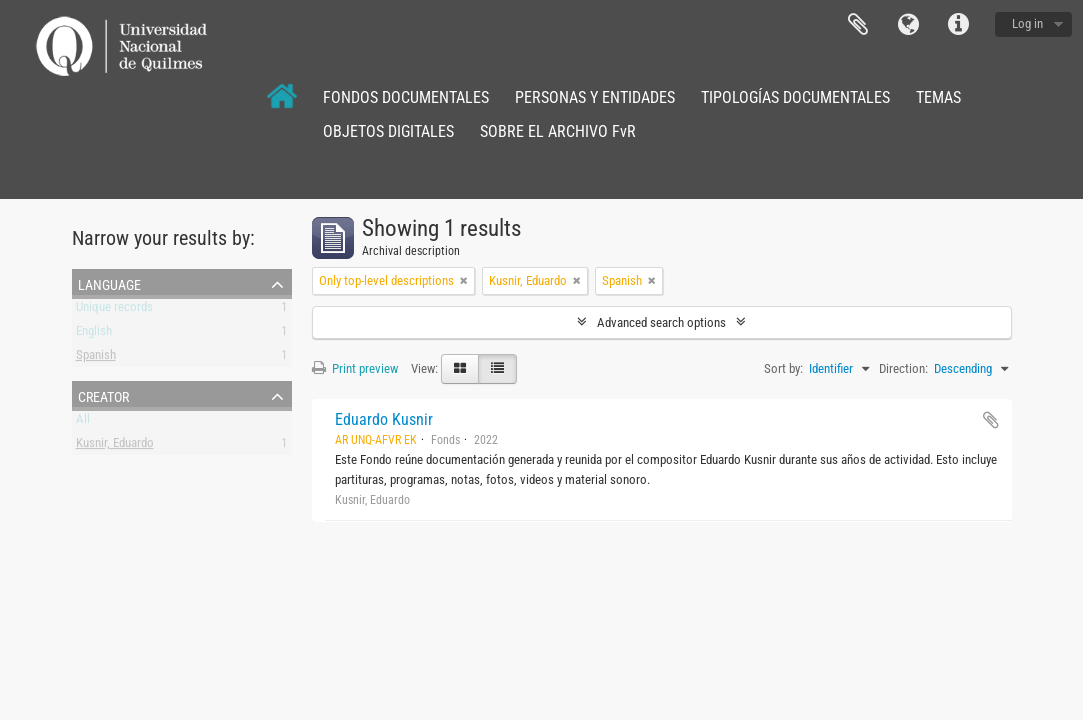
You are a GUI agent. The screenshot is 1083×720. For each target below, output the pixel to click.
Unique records (114, 310)
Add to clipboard (991, 420)
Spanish (96, 358)
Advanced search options (661, 322)
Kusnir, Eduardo (115, 446)
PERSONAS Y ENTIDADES (595, 97)
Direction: (903, 368)
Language (908, 25)
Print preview (355, 368)
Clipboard (858, 25)
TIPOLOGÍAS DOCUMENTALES (795, 97)
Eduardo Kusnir (384, 419)
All (83, 422)
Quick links (958, 25)
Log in (1027, 23)
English (94, 334)
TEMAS (938, 97)
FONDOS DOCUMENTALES (406, 97)
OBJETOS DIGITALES (388, 131)
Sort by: (783, 368)
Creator (103, 395)
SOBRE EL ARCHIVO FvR (558, 131)
